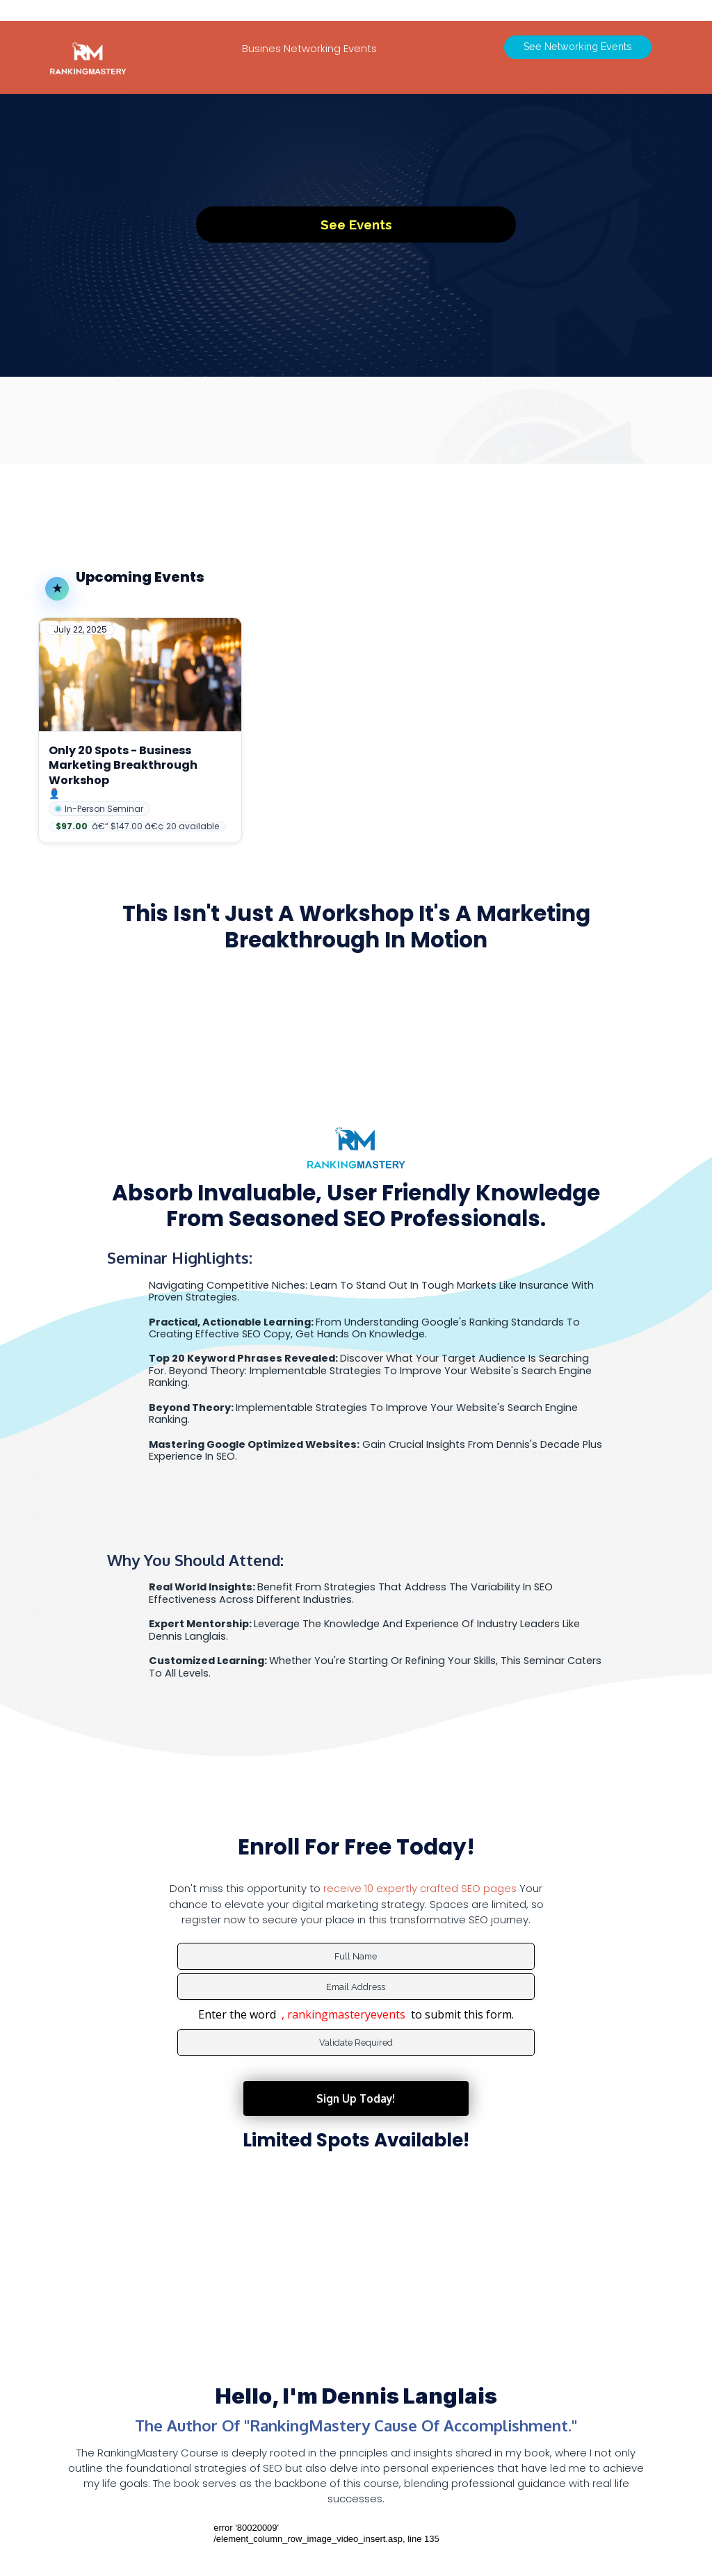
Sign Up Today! (356, 2064)
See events (356, 221)
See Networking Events (578, 42)
